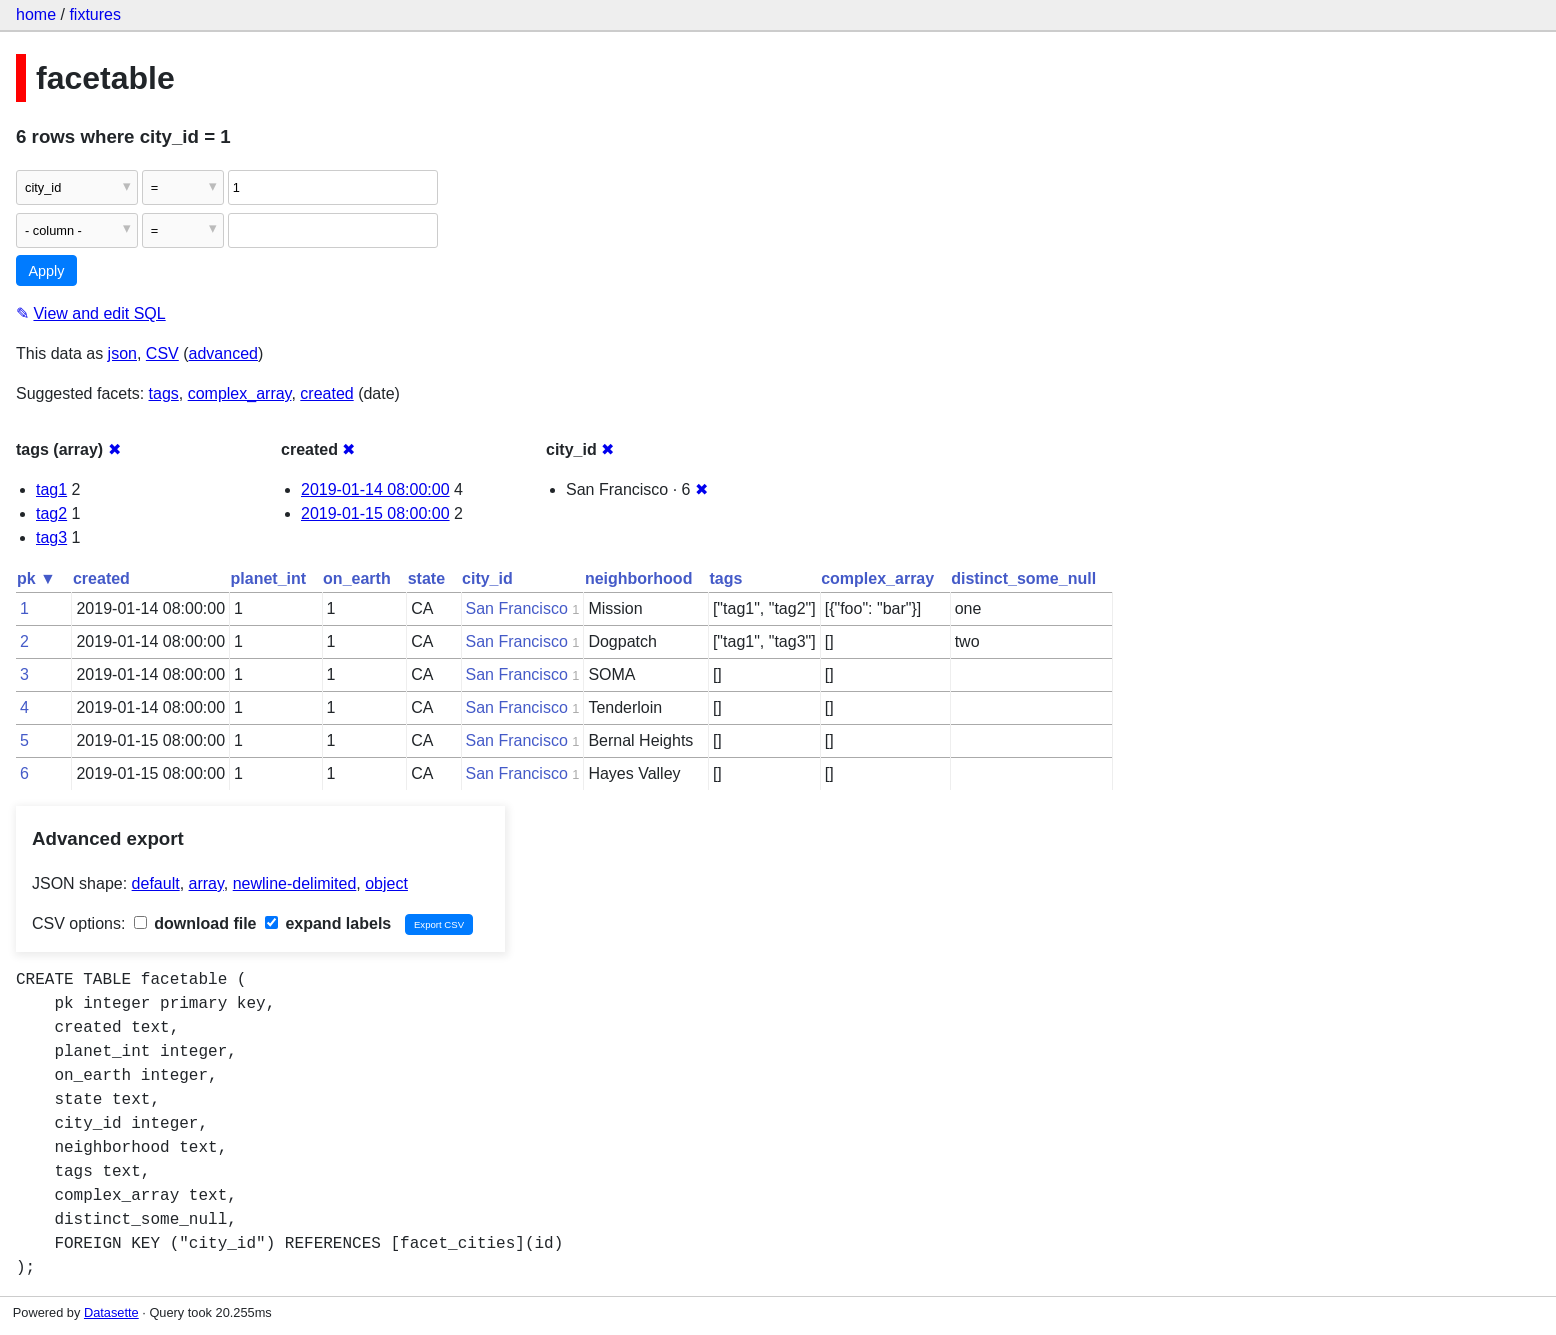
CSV (162, 353)
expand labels (328, 923)
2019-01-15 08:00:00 (375, 513)
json (122, 353)
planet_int (269, 578)
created (326, 393)
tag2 (51, 513)
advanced (223, 353)
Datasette (111, 1312)
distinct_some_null (1023, 578)
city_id (487, 578)
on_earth (357, 578)
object (386, 883)
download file (195, 923)
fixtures (95, 14)
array (206, 883)
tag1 (51, 489)
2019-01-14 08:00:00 (375, 489)
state (426, 578)
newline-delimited (295, 883)
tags (164, 393)
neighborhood (639, 578)
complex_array (240, 393)
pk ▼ (36, 578)
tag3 (51, 537)
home (36, 14)
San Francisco (517, 608)
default (156, 883)
